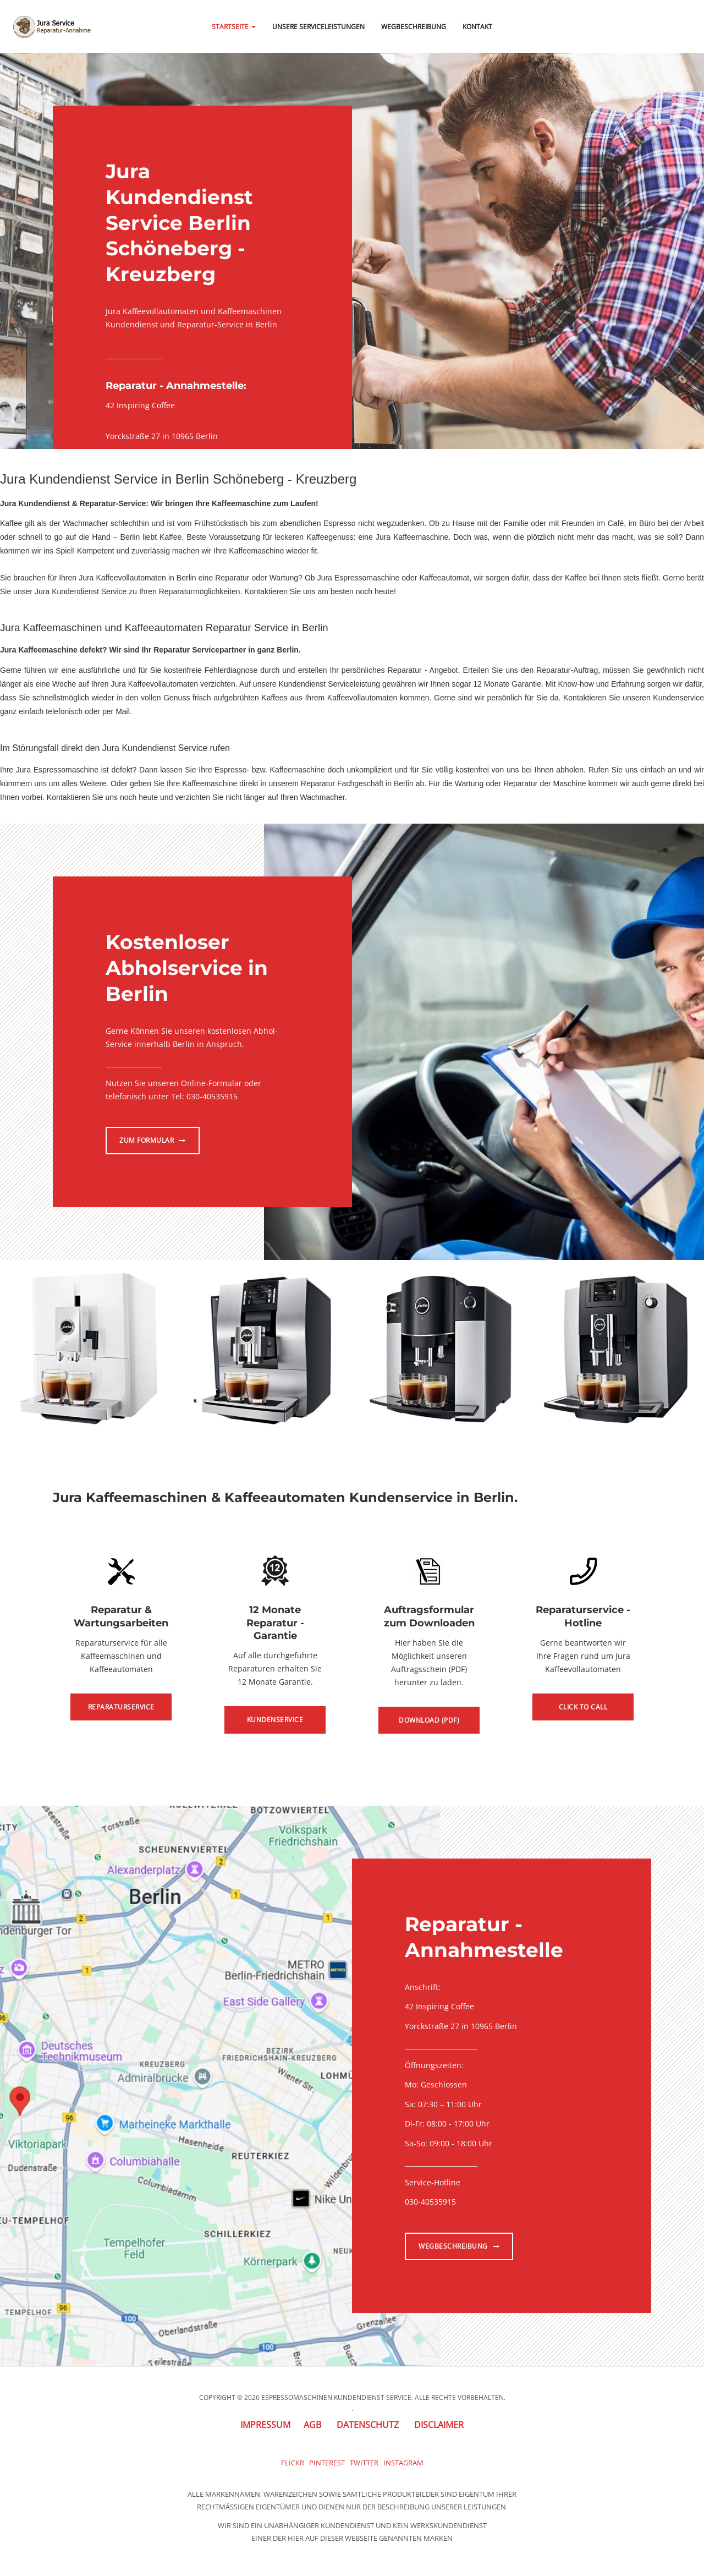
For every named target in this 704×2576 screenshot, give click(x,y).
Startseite (234, 26)
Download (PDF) (429, 1720)
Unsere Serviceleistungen (318, 26)
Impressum (265, 2425)
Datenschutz (368, 2425)
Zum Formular (152, 1140)
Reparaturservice (121, 1707)
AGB (312, 2425)
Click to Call (583, 1707)
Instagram (403, 2463)
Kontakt (477, 26)
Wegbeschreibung (413, 26)
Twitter (364, 2463)
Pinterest (327, 2463)
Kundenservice (275, 1719)
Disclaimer (439, 2425)
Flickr (292, 2463)
